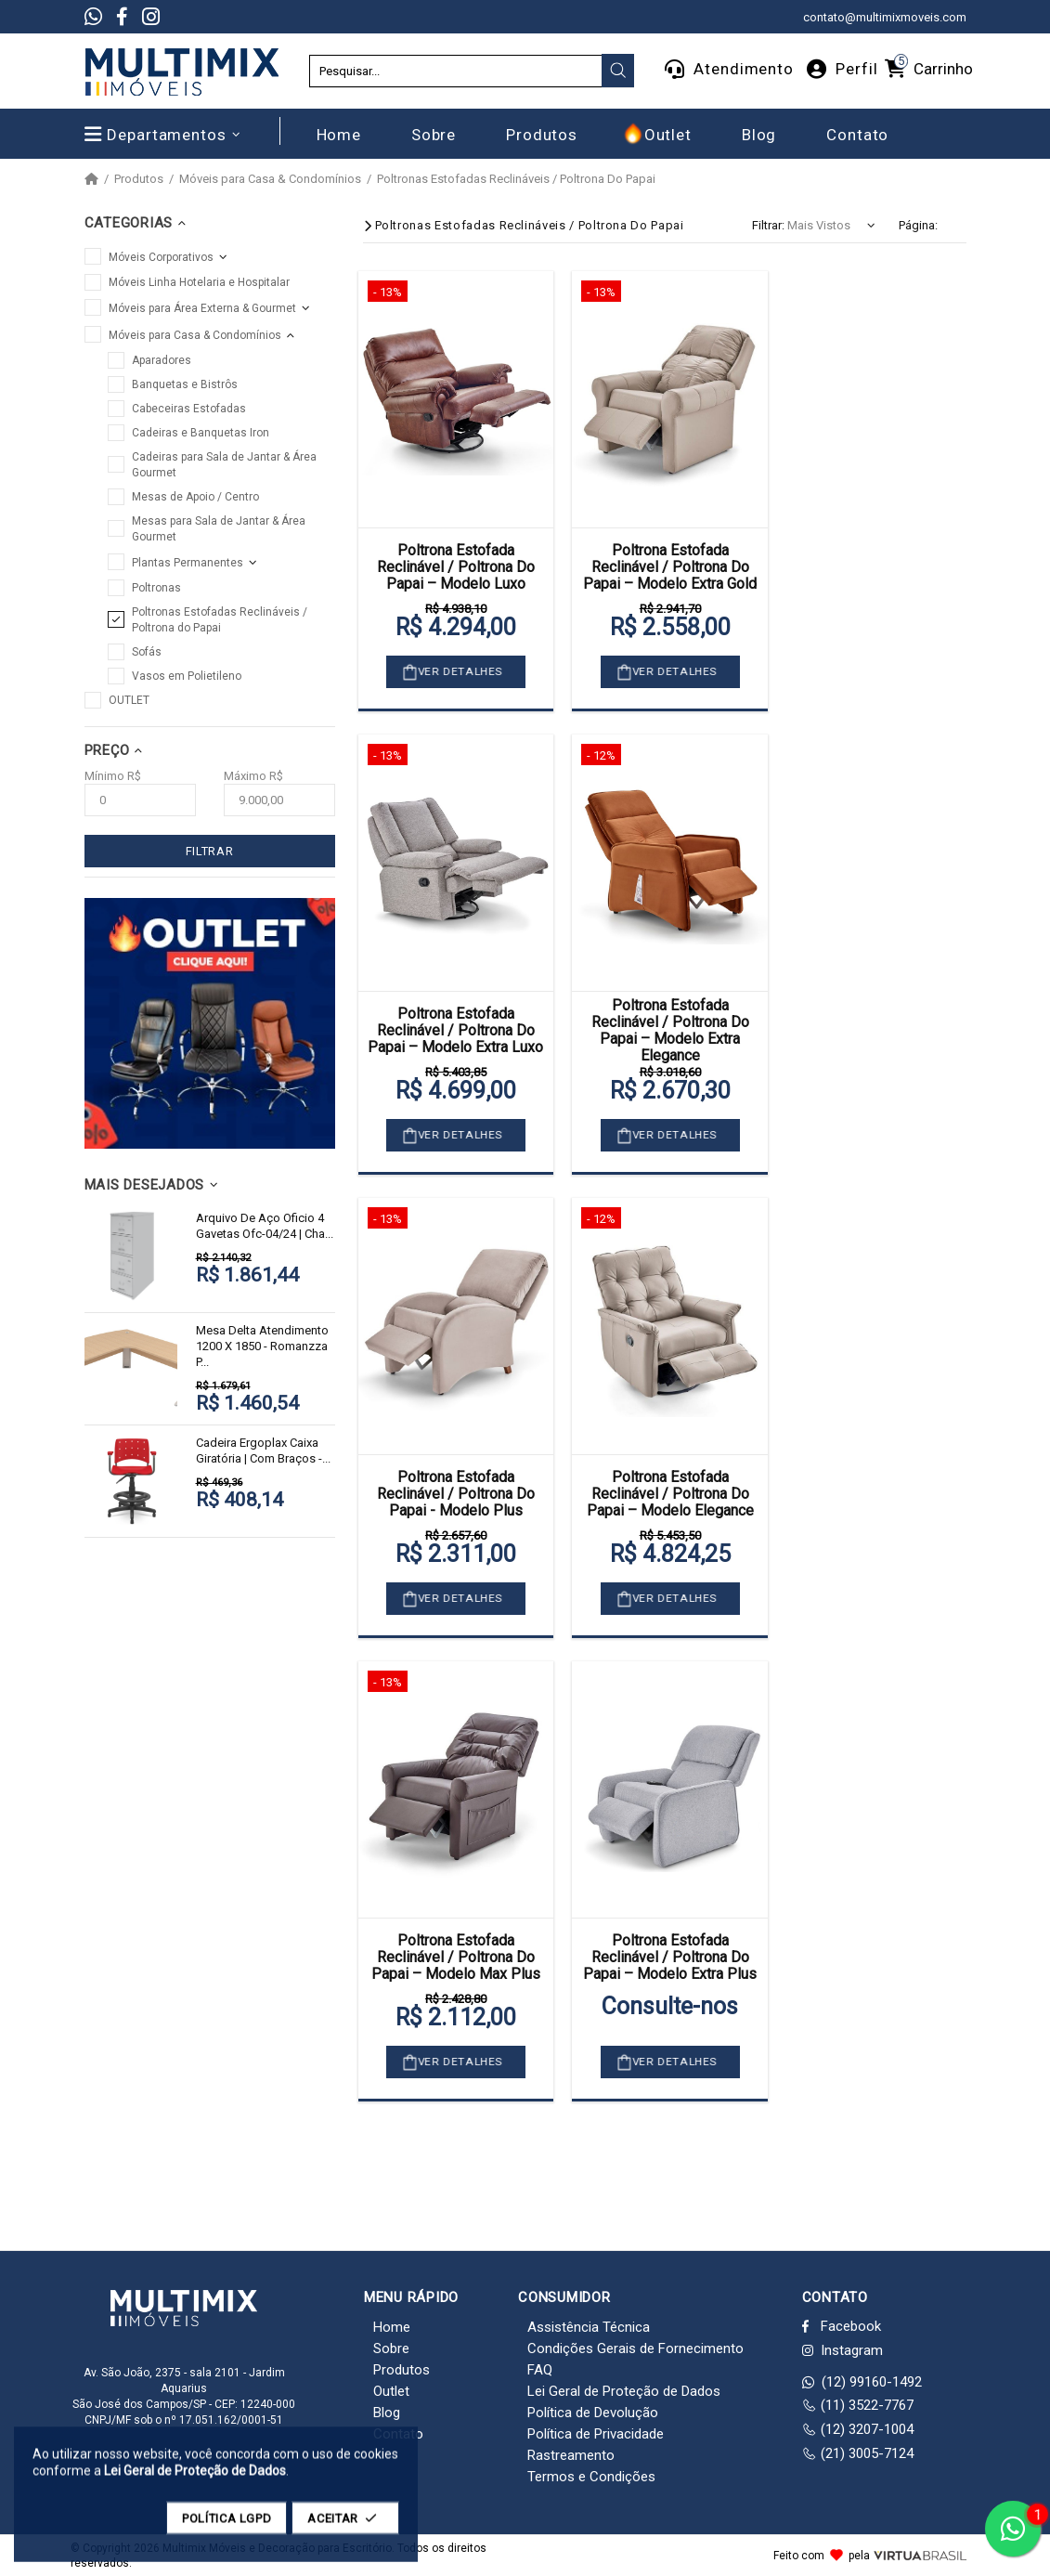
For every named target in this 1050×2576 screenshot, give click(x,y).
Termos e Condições (591, 2476)
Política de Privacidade (595, 2434)
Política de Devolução (592, 2412)
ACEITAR (345, 2527)
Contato (398, 2434)
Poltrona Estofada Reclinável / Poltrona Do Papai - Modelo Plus (456, 1494)
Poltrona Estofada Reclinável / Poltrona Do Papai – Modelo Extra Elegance (670, 1031)
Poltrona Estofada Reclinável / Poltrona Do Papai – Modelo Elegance (670, 1494)
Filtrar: (768, 225)
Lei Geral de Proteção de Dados (623, 2391)
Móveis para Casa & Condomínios (270, 179)
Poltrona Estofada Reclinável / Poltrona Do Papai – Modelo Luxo (456, 567)
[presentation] (618, 70)
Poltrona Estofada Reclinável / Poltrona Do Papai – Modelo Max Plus (455, 1957)
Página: (918, 225)
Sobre (391, 2348)
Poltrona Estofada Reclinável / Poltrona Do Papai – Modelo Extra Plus (670, 1957)
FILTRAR (210, 851)
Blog (386, 2412)
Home (391, 2327)
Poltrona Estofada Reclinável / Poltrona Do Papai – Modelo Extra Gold (670, 567)
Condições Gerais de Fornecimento (635, 2348)
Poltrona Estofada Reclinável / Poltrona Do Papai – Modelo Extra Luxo (455, 1031)
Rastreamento (571, 2455)
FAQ (539, 2369)
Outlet (391, 2391)
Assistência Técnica (588, 2327)
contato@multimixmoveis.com (884, 17)
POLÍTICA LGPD (226, 2527)
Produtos (138, 179)
